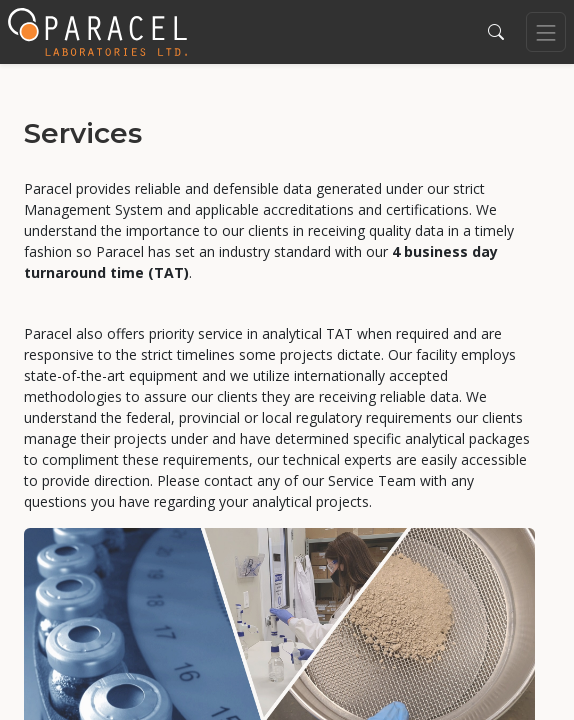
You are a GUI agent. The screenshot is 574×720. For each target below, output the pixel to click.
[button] (496, 32)
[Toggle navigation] (546, 32)
